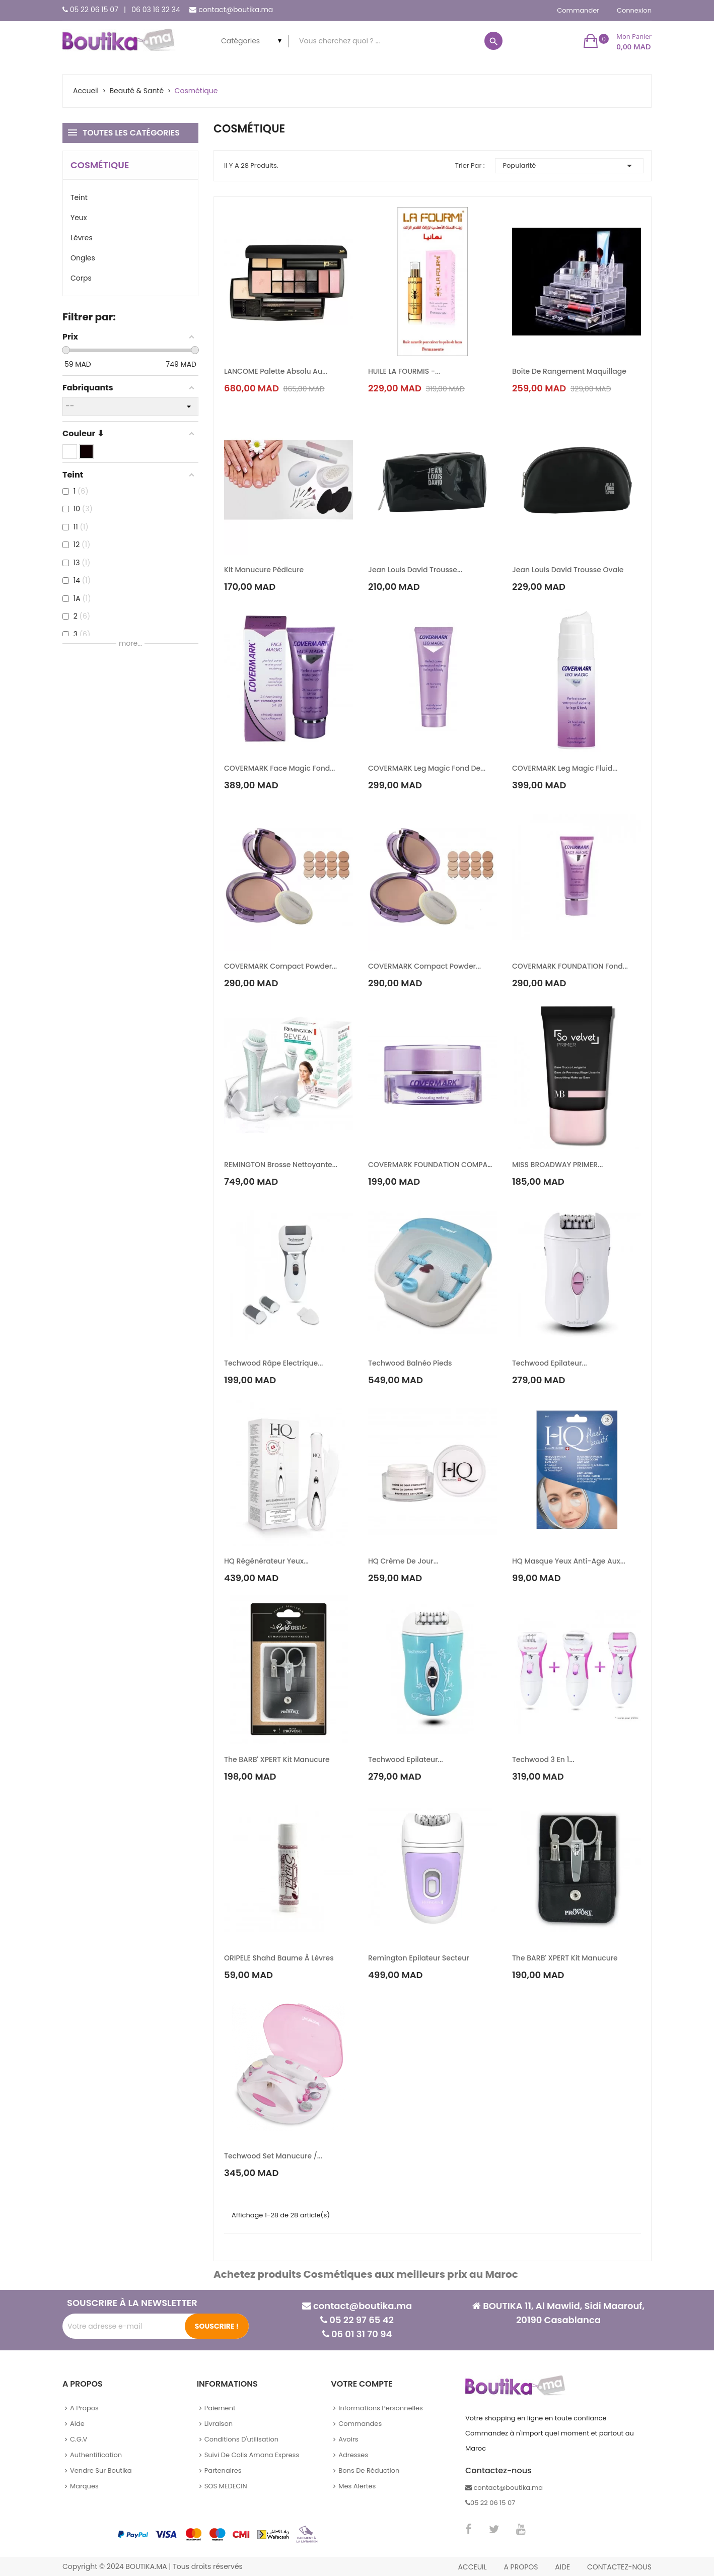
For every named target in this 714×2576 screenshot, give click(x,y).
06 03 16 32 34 (155, 10)
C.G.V (78, 2439)
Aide (77, 2423)
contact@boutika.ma (235, 10)
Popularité (569, 166)
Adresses (353, 2455)
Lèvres (81, 238)
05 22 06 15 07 (94, 10)
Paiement (220, 2408)
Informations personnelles (380, 2408)
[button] (618, 41)
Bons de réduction (368, 2470)
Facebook (468, 2529)
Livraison (218, 2423)
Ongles (82, 258)
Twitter (494, 2529)
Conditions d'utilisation (241, 2439)
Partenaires (223, 2470)
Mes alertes (357, 2486)
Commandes (360, 2423)
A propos (84, 2408)
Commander (578, 10)
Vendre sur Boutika (101, 2470)
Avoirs (348, 2439)
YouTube (521, 2529)
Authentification (96, 2455)
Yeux (78, 218)
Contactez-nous (619, 2566)
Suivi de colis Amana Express (252, 2455)
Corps (81, 278)
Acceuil (472, 2566)
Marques (84, 2486)
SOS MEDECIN (225, 2486)
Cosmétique (99, 165)
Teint (79, 197)
